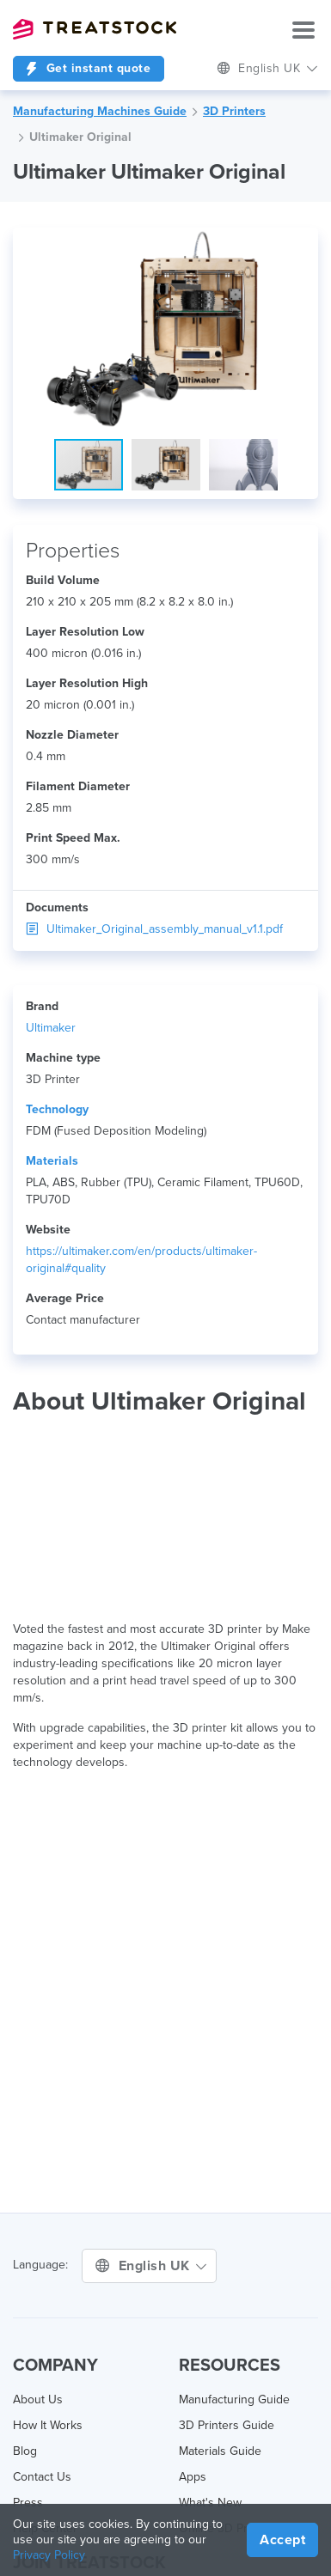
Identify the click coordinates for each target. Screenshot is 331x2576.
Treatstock (94, 29)
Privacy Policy (49, 2555)
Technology (57, 1109)
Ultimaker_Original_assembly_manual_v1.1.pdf (154, 929)
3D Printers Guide (226, 2425)
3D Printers (234, 111)
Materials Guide (220, 2451)
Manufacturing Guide (234, 2399)
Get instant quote (88, 68)
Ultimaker (51, 1027)
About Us (38, 2399)
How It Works (48, 2425)
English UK (268, 68)
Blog (25, 2451)
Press (28, 2502)
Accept (282, 2540)
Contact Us (42, 2476)
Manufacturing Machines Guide (100, 111)
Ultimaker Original (80, 137)
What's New (210, 2502)
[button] (302, 243)
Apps (192, 2476)
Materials (52, 1161)
